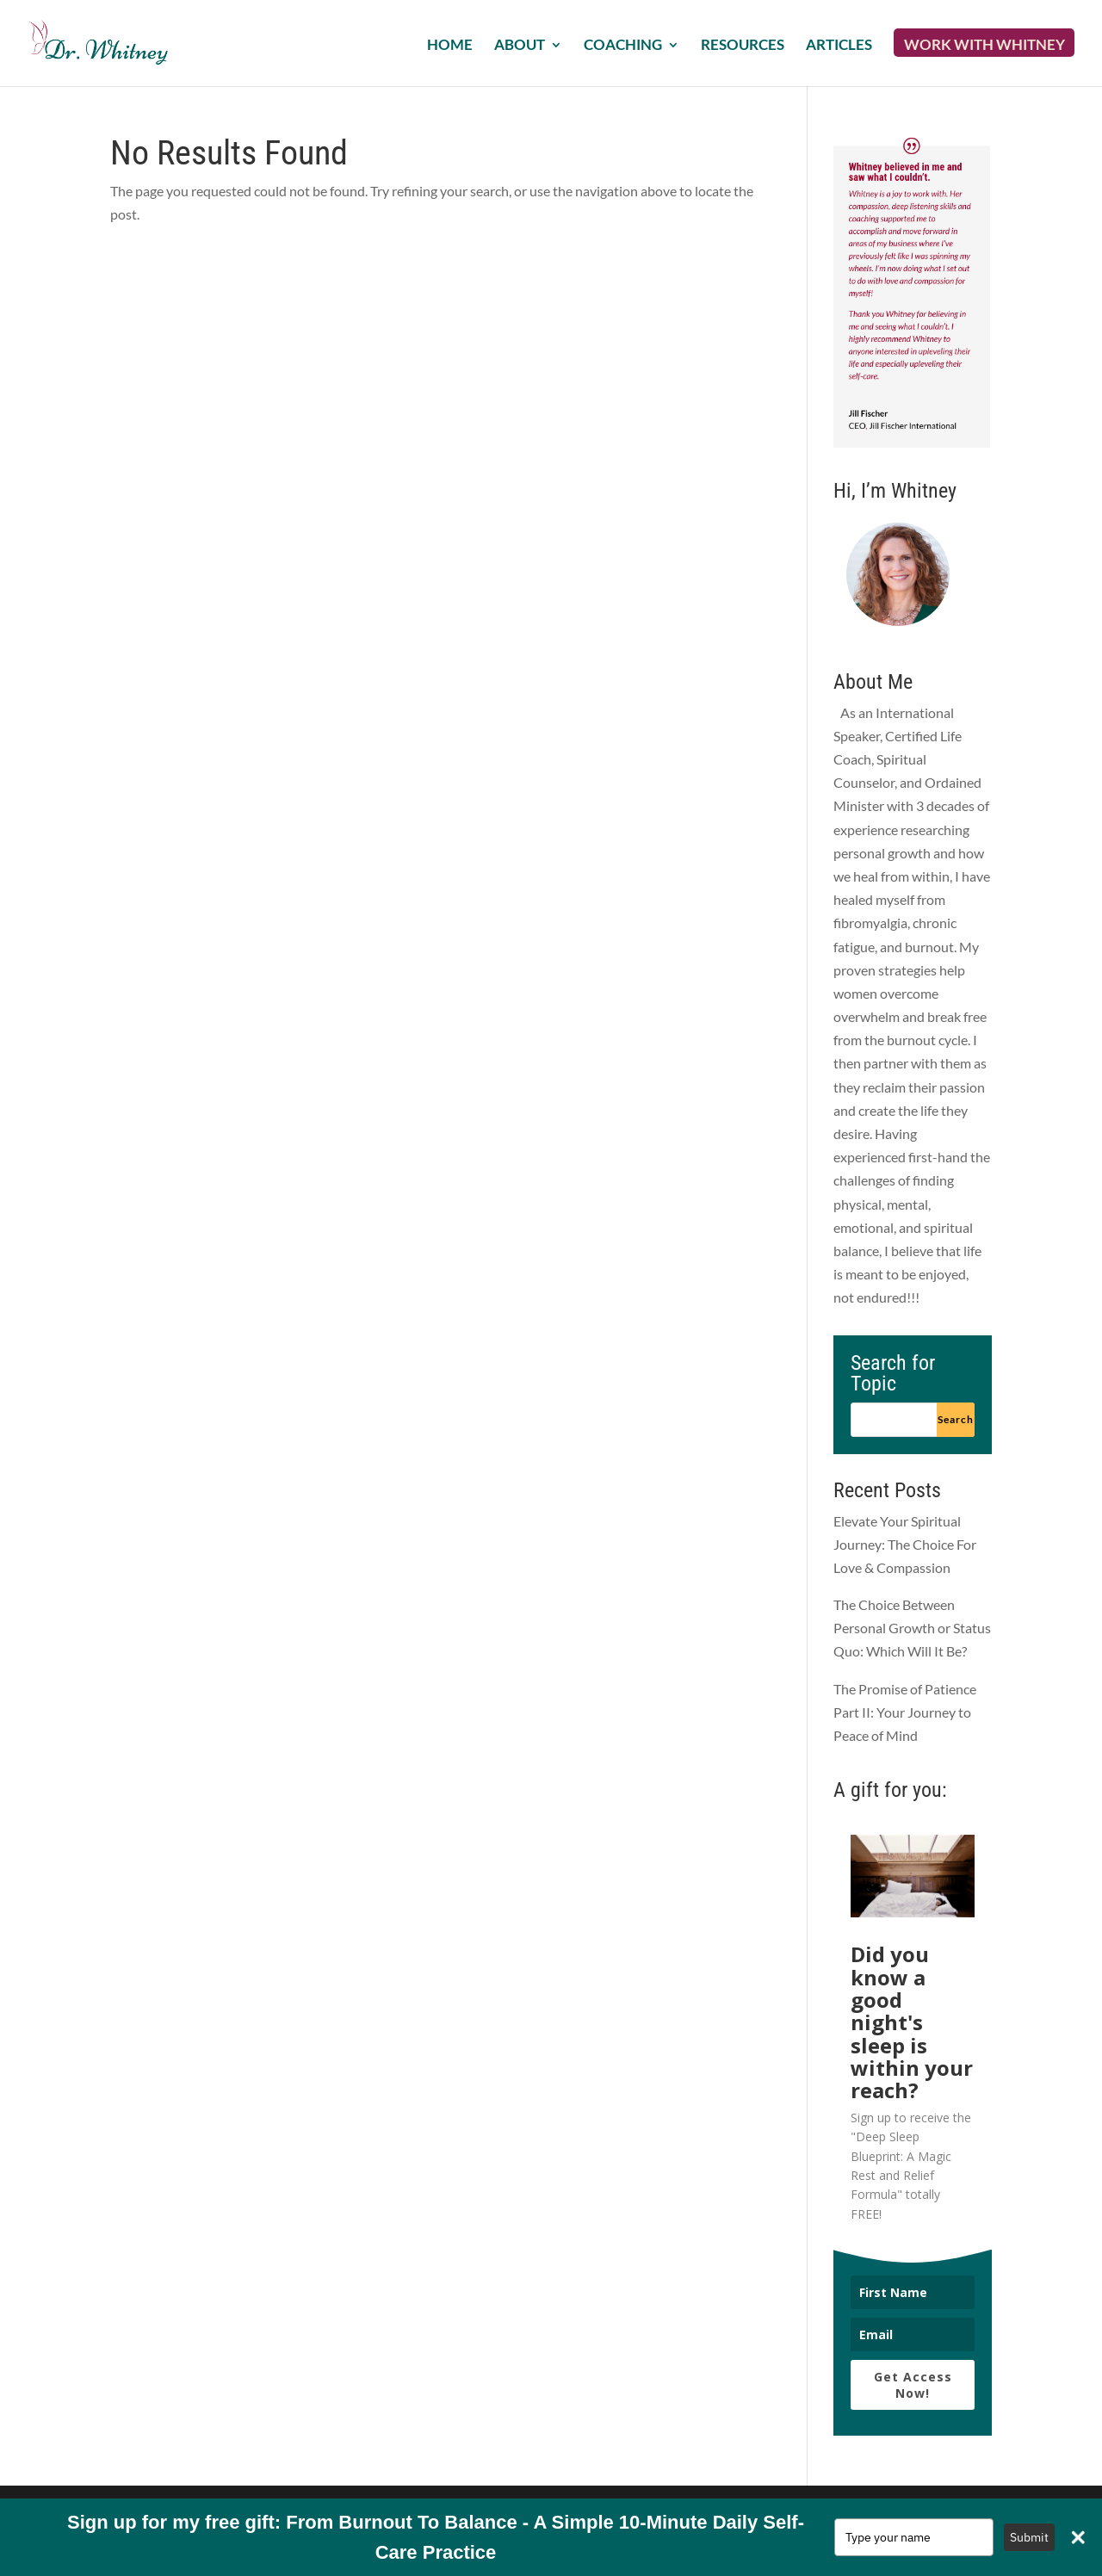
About (519, 46)
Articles (839, 46)
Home (450, 46)
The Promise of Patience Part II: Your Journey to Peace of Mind (904, 1712)
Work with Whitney (984, 46)
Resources (742, 46)
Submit (1029, 2537)
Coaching (623, 46)
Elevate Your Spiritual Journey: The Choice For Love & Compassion (904, 1544)
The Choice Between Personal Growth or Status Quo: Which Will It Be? (912, 1627)
